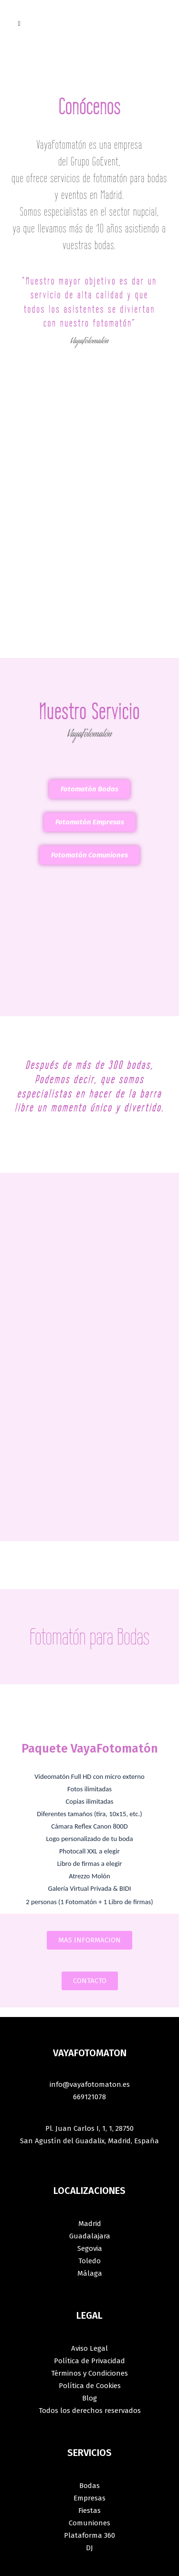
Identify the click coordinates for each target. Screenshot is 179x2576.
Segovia (89, 2248)
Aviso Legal (89, 2348)
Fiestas (89, 2510)
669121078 (89, 2097)
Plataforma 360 (89, 2535)
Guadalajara (89, 2236)
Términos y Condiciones (89, 2373)
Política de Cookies (90, 2385)
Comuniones (89, 2523)
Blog (89, 2398)
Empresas (89, 2498)
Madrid (89, 2223)
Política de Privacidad (89, 2361)
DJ (89, 2547)
